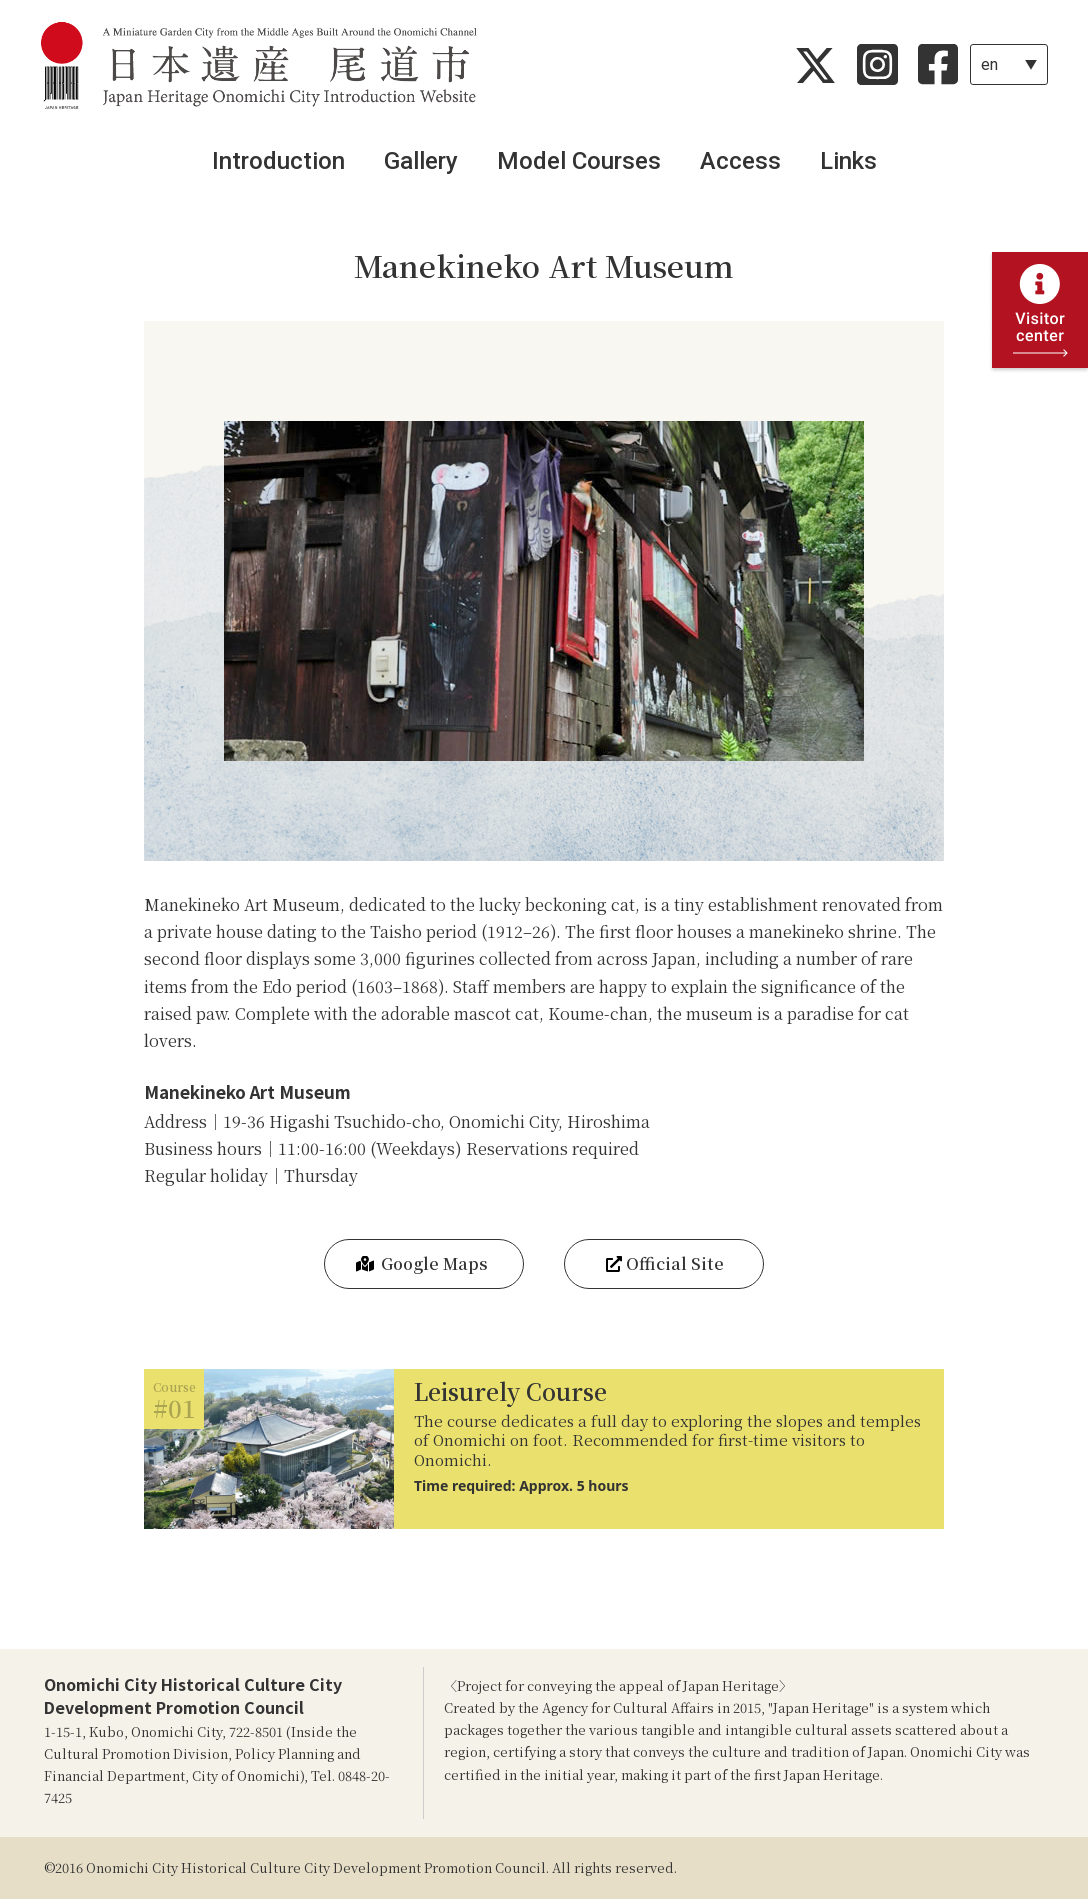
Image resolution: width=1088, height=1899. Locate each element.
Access (740, 161)
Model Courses (579, 161)
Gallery (421, 161)
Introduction (278, 161)
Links (848, 161)
